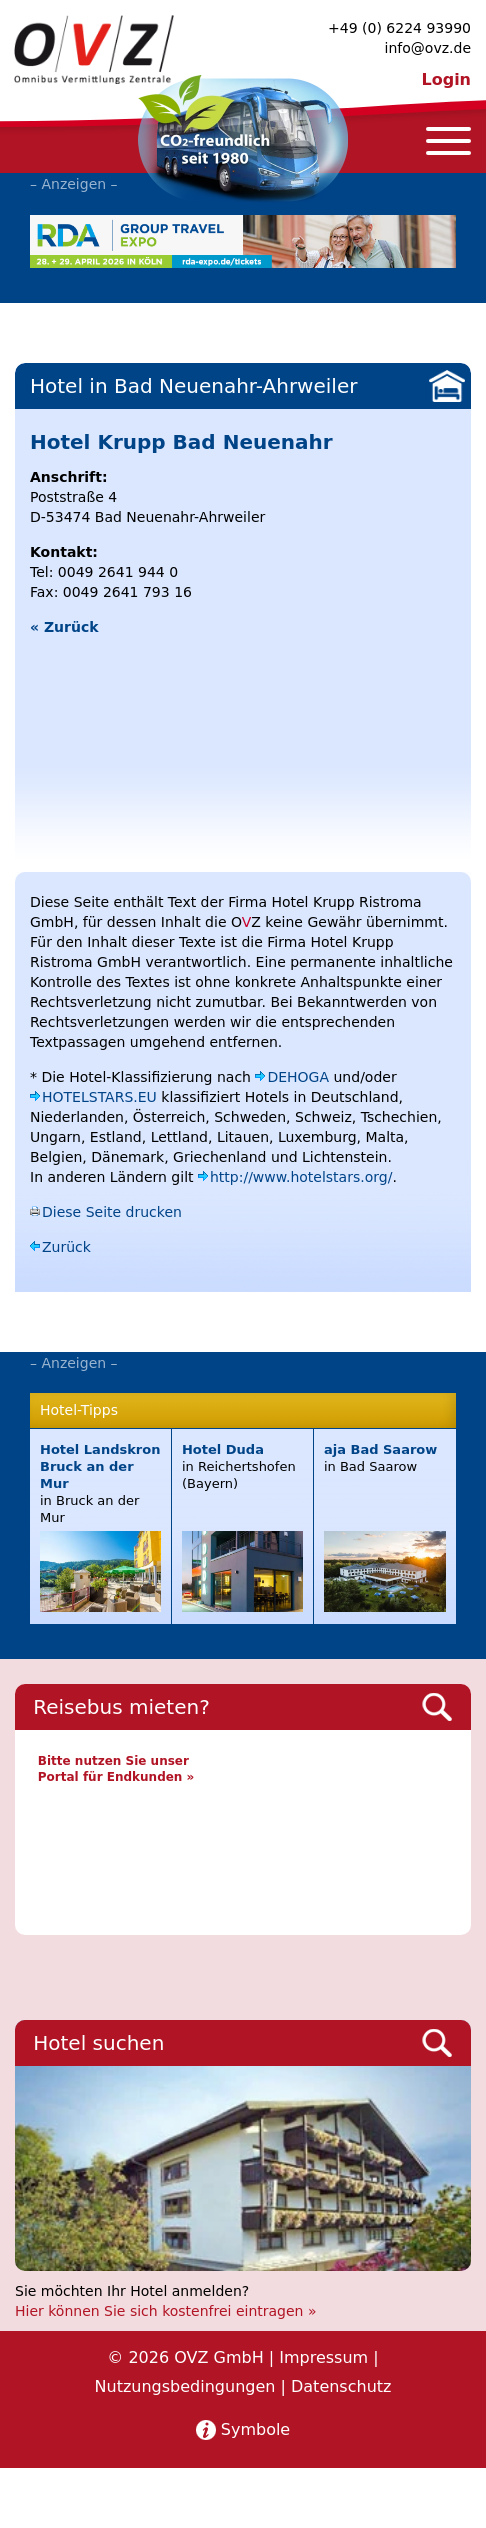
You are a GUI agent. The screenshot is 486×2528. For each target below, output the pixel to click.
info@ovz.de (428, 48)
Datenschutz (341, 2386)
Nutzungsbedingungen (185, 2386)
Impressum (323, 2357)
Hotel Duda (223, 1449)
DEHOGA (298, 1077)
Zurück (66, 1247)
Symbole (255, 2429)
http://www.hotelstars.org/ (301, 1177)
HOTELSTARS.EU (99, 1097)
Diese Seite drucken (112, 1212)
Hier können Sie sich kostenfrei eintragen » (166, 2311)
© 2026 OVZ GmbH (185, 2357)
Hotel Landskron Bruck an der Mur (100, 1466)
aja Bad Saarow (380, 1449)
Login (446, 79)
